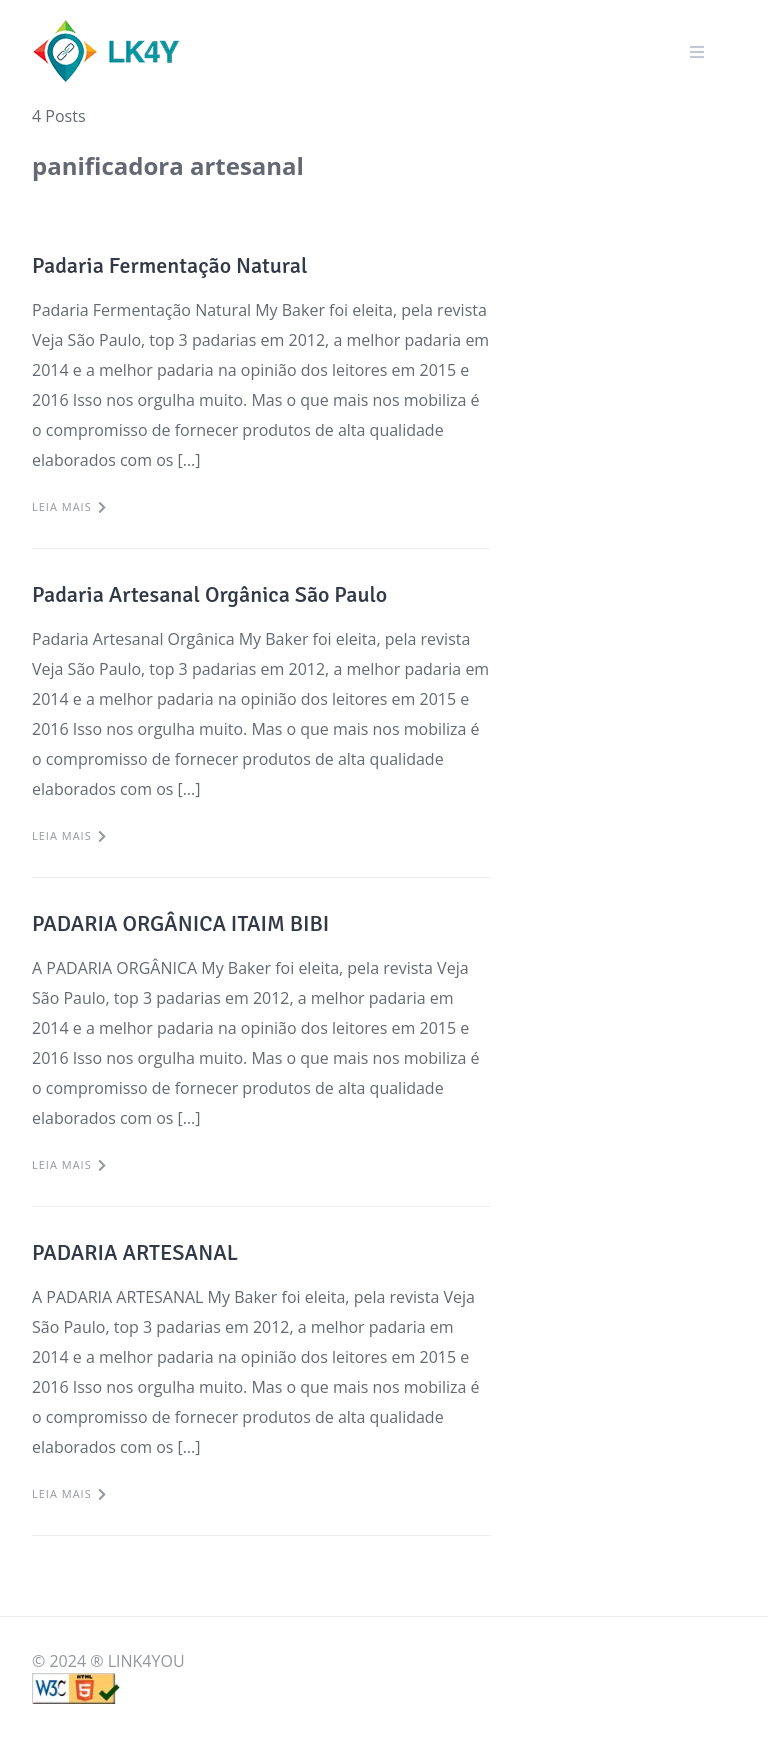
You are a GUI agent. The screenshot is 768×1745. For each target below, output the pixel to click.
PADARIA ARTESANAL (135, 1252)
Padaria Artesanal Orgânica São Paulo (209, 594)
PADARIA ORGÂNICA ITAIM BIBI (180, 923)
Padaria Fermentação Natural (169, 265)
